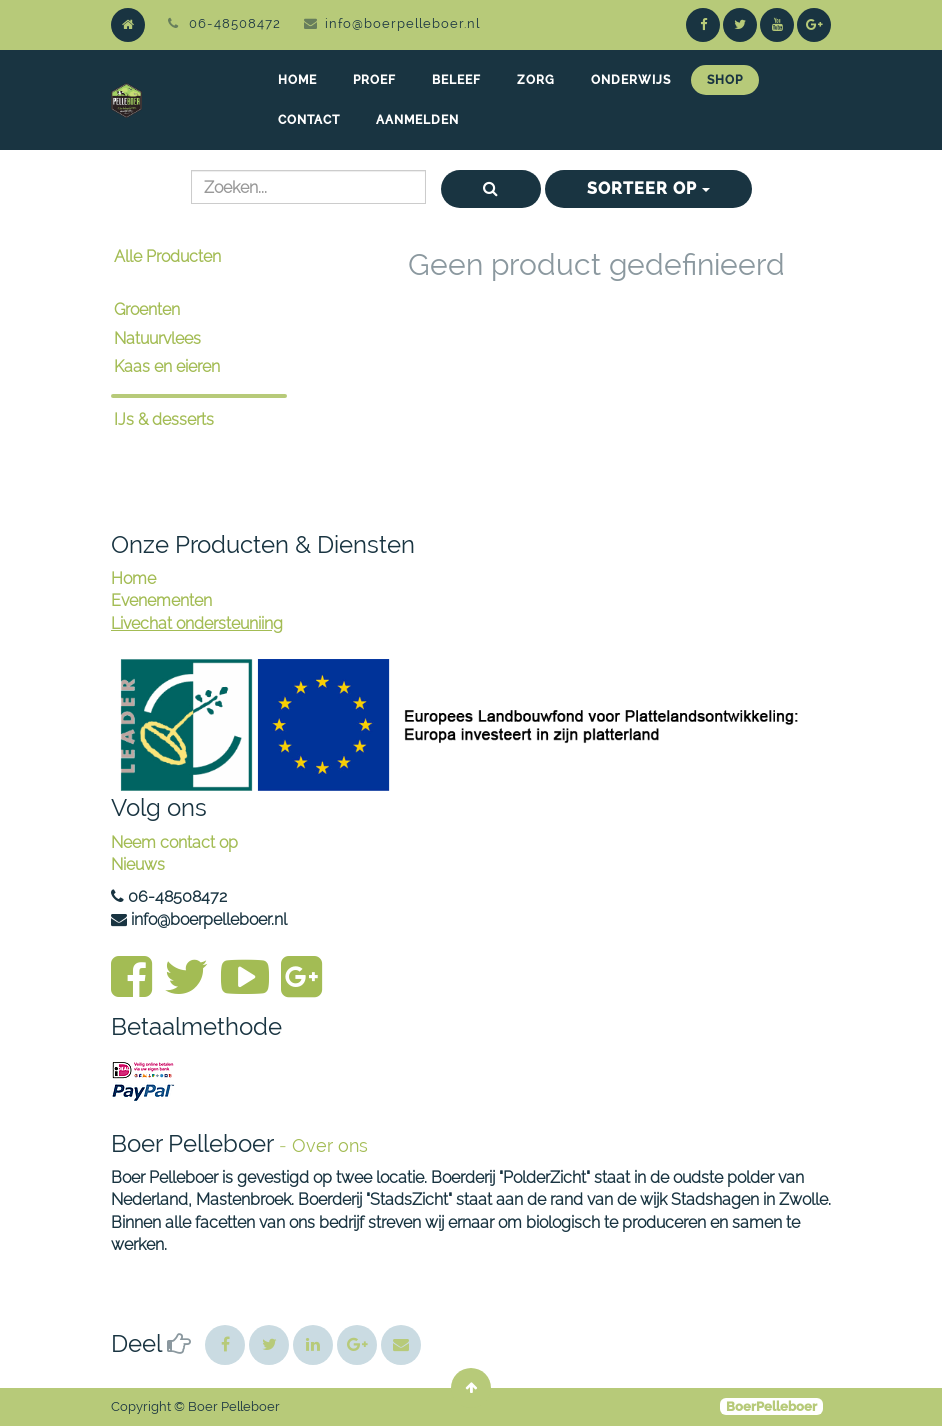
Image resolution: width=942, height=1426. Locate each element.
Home (133, 578)
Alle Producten (167, 256)
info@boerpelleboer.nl (402, 23)
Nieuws (138, 864)
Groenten (147, 309)
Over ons (330, 1145)
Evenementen (161, 600)
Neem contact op (174, 842)
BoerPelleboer (771, 1406)
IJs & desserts (164, 419)
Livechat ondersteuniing (197, 623)
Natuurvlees (157, 338)
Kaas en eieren (167, 366)
